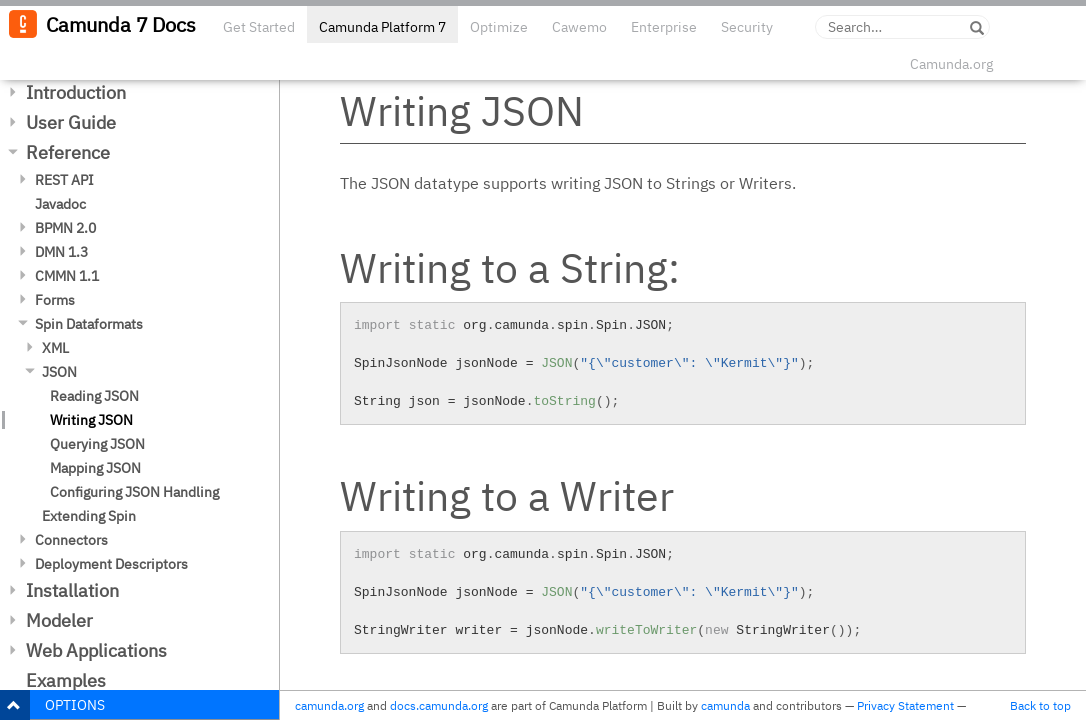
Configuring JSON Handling (134, 492)
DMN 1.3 (61, 252)
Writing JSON (91, 420)
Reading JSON (94, 396)
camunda (725, 705)
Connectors (71, 540)
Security (747, 27)
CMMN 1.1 (67, 276)
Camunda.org (951, 64)
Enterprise (664, 27)
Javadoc (60, 204)
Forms (55, 300)
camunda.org (329, 705)
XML (55, 348)
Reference (68, 152)
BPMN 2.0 (65, 228)
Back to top (1040, 705)
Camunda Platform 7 (382, 27)
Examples (66, 680)
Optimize (499, 27)
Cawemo (579, 27)
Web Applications (96, 650)
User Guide (71, 122)
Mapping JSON (95, 468)
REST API (64, 180)
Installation (72, 590)
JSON (59, 372)
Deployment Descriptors (111, 564)
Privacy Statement (905, 705)
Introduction (76, 92)
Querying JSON (97, 444)
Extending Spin (89, 516)
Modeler (59, 620)
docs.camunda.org (439, 705)
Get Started (259, 27)
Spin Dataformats (89, 324)
